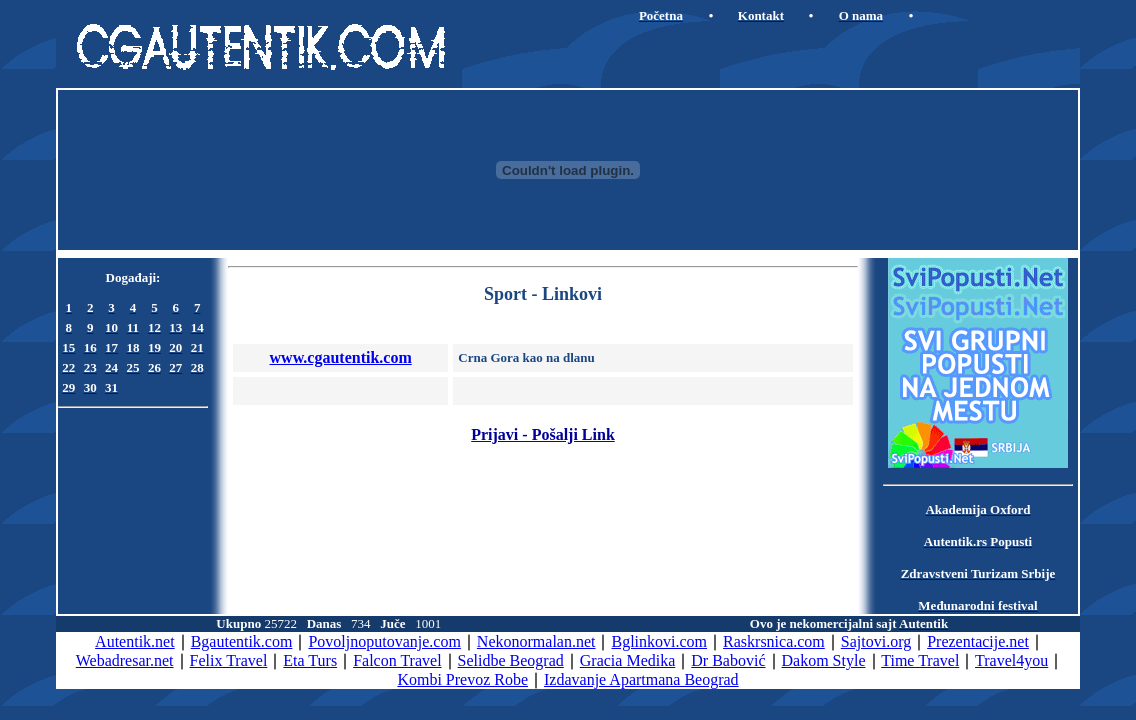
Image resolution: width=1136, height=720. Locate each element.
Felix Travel (229, 660)
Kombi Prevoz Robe (462, 679)
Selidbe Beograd (511, 660)
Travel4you (1011, 660)
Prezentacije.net (978, 641)
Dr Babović (728, 660)
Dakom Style (824, 660)
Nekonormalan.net (536, 641)
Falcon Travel (397, 660)
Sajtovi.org (876, 641)
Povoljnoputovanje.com (384, 641)
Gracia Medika (628, 660)
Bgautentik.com (242, 641)
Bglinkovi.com (659, 641)
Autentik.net (135, 641)
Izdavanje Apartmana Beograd (641, 679)
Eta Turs (310, 660)
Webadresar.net (125, 660)
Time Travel (920, 660)
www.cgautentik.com (341, 357)
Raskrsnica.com (774, 641)
